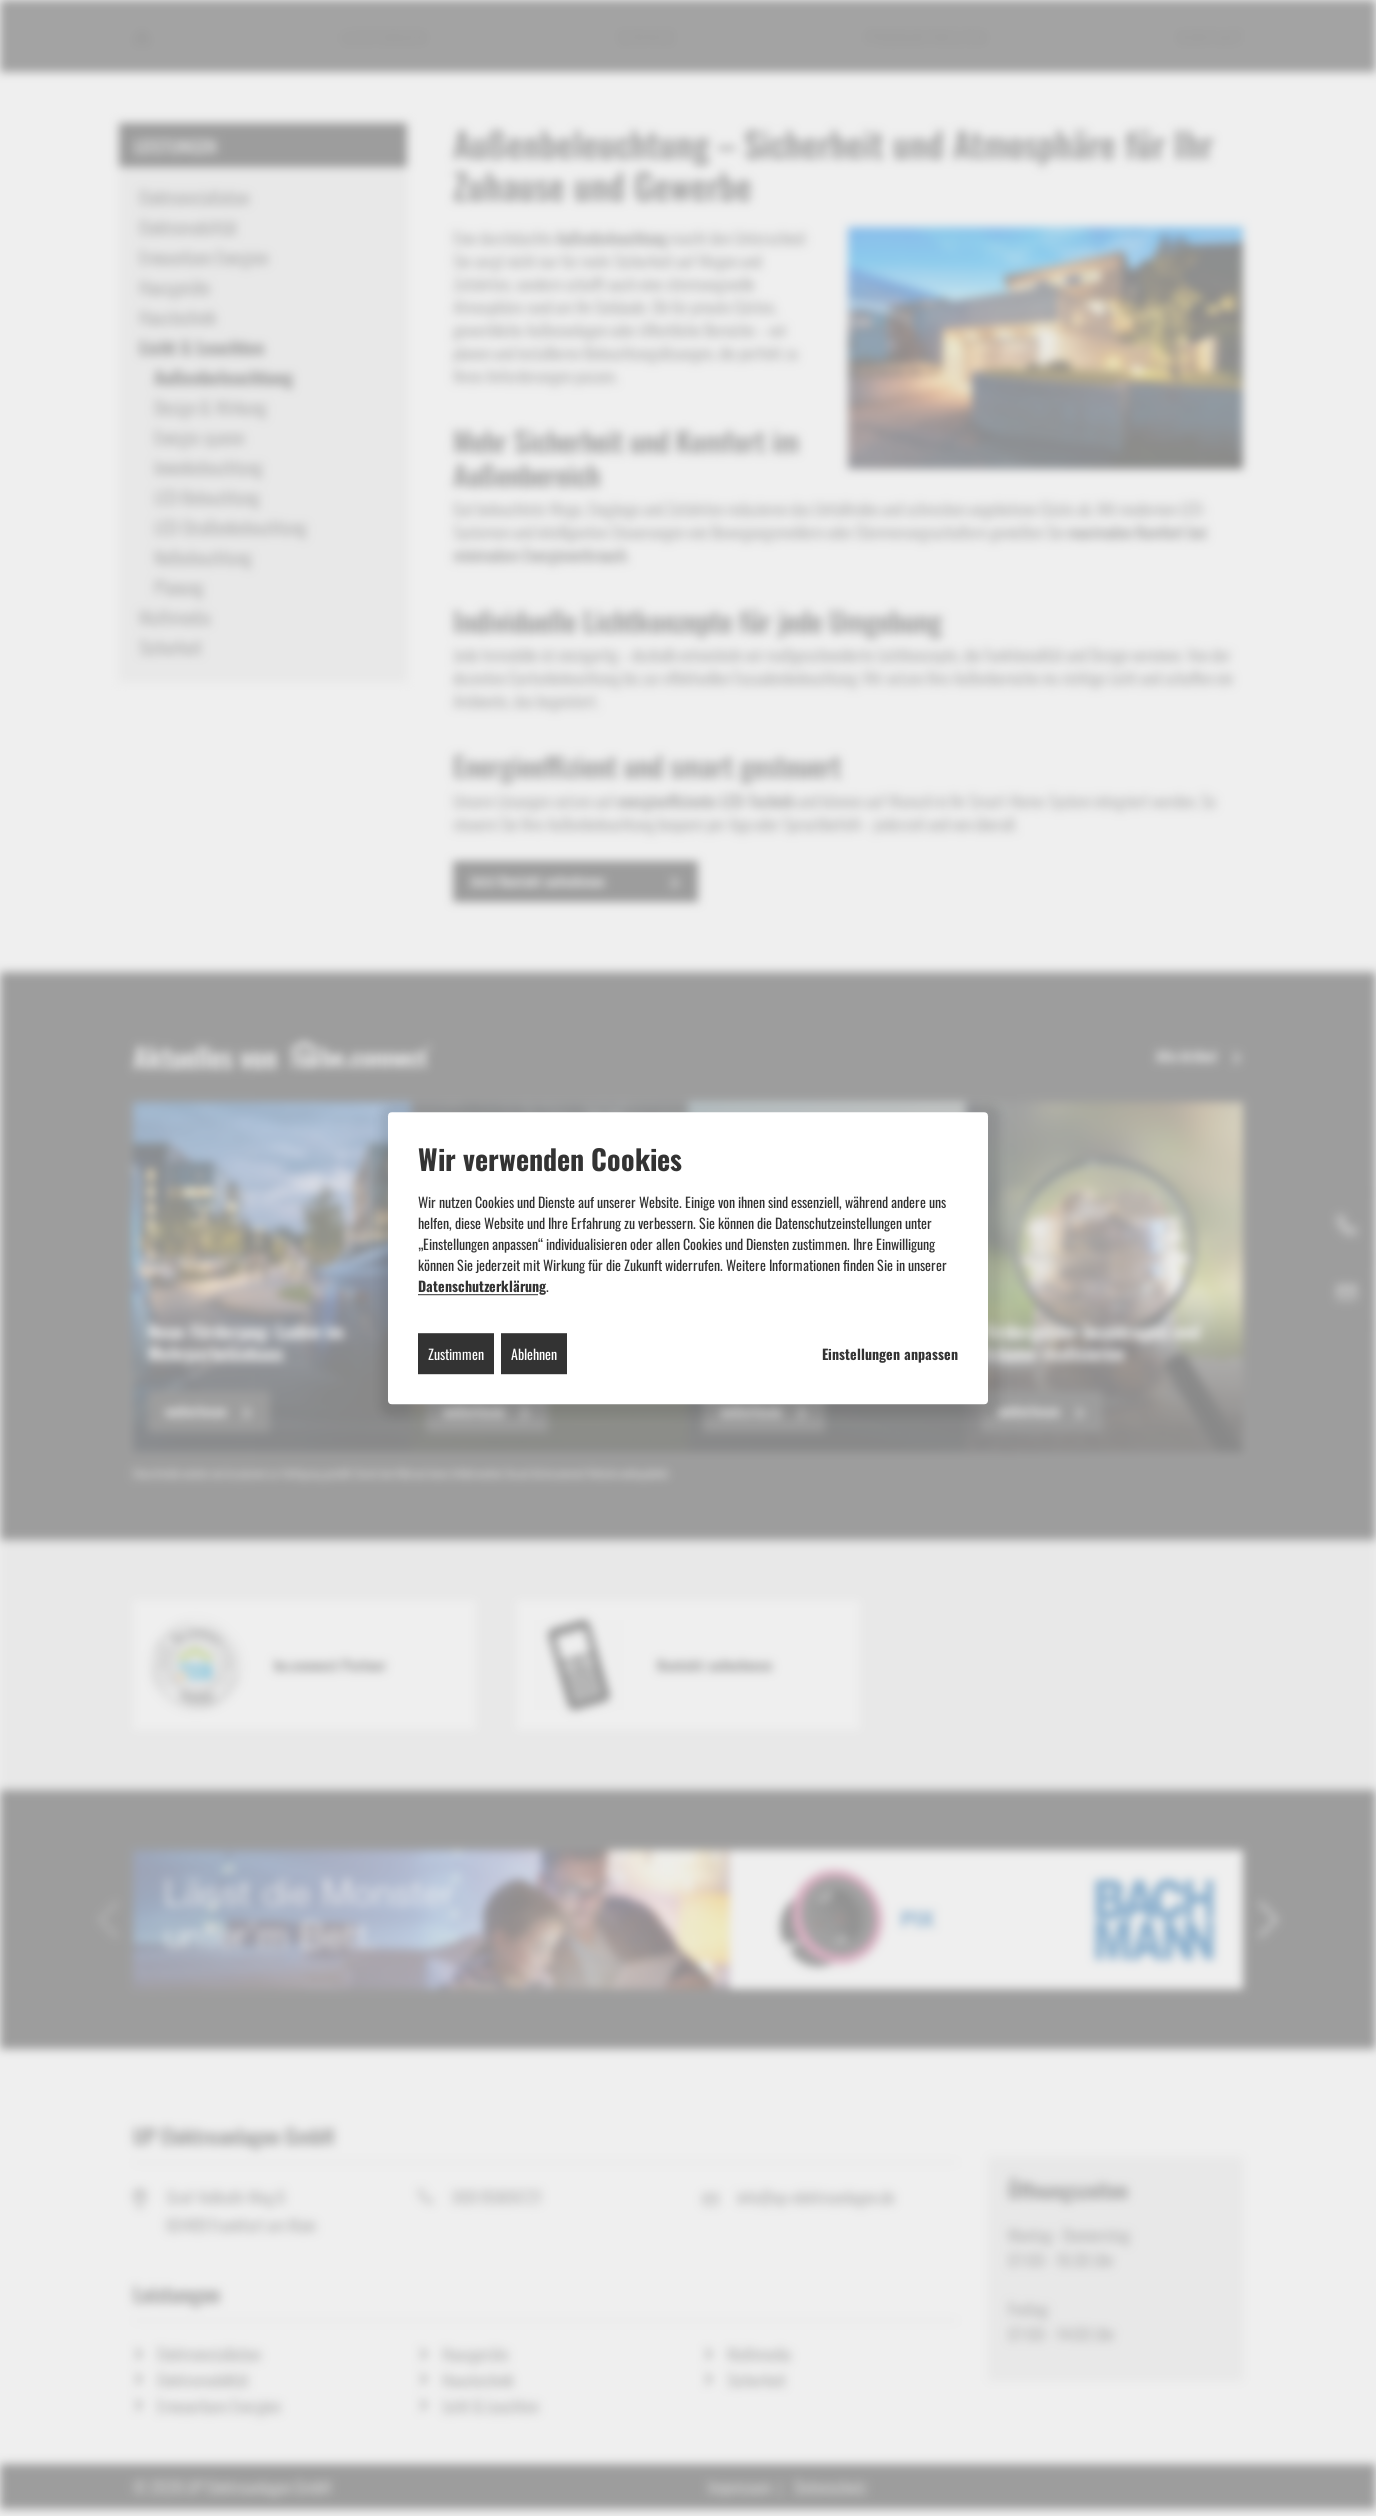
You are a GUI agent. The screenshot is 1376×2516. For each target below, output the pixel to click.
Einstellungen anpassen (890, 1354)
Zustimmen (456, 1353)
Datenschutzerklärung (482, 1285)
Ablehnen (534, 1353)
